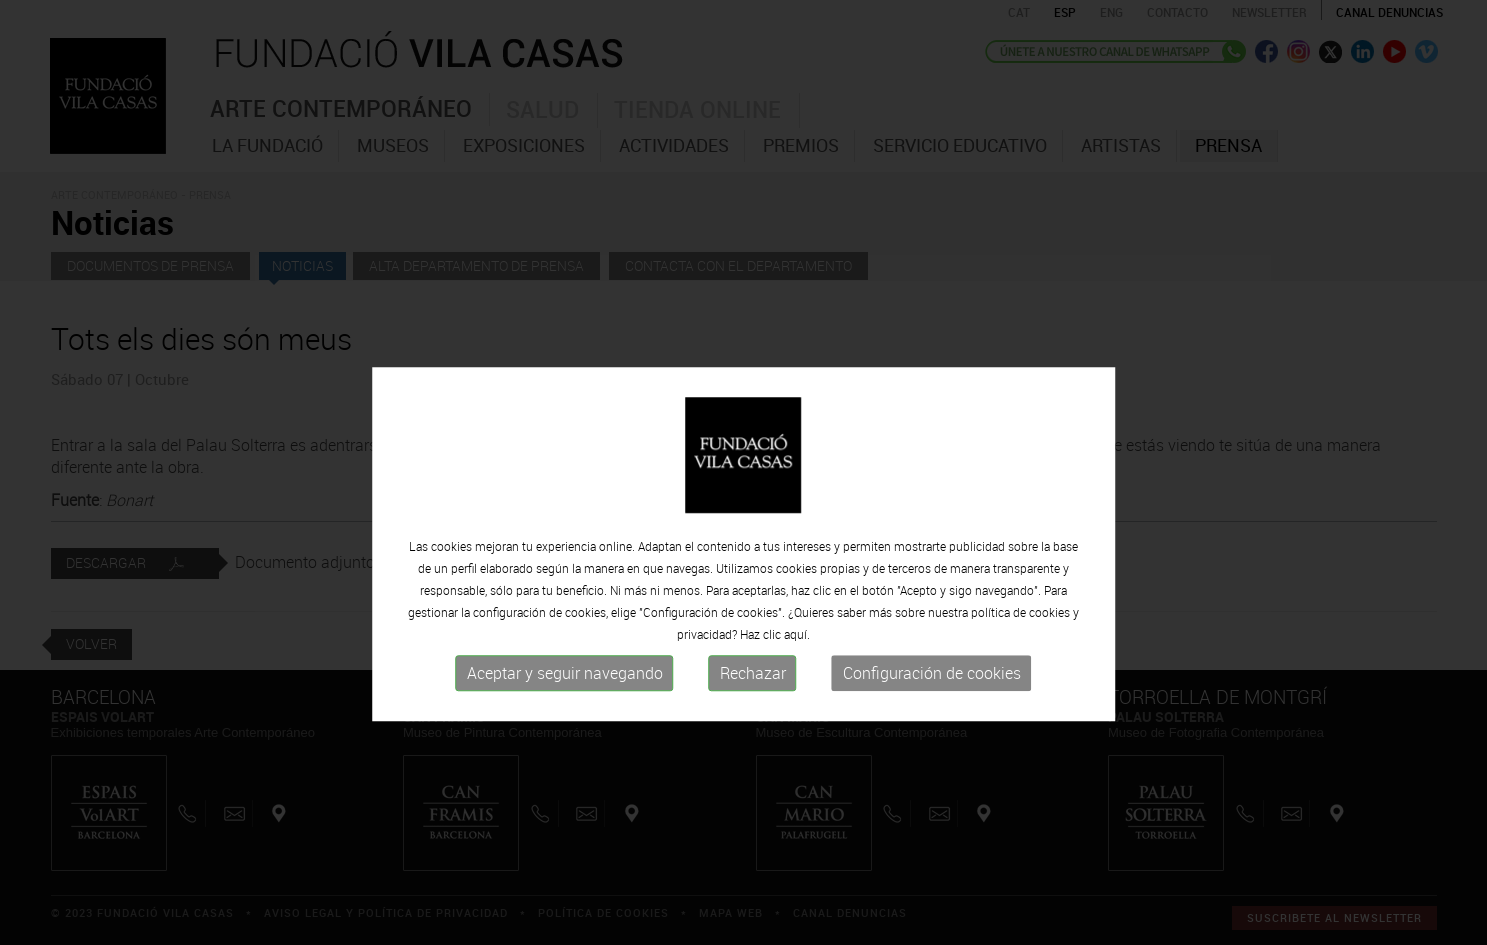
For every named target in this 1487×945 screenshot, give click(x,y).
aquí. (797, 668)
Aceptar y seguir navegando (565, 707)
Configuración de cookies (932, 707)
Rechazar (753, 707)
